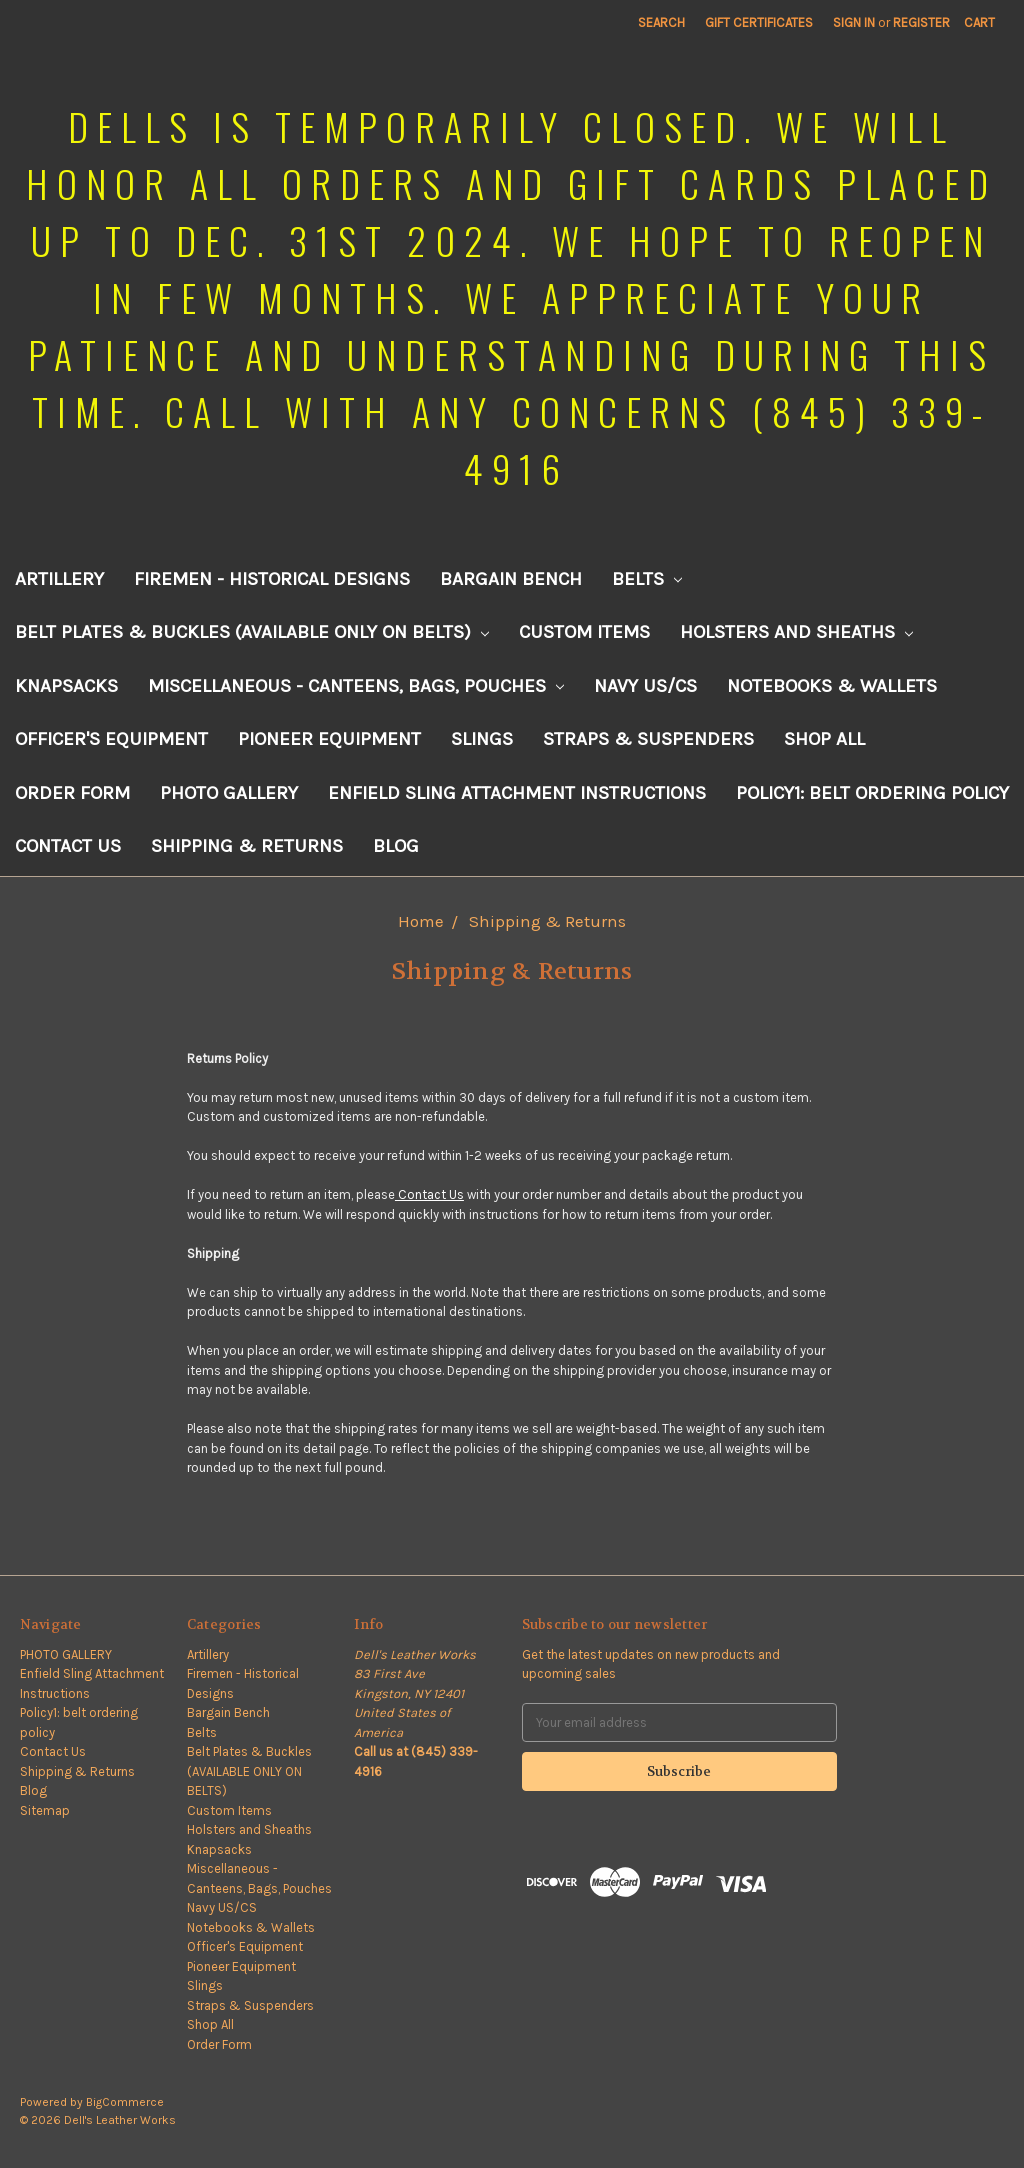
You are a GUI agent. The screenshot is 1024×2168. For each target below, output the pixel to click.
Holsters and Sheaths (796, 632)
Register (921, 22)
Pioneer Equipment (329, 739)
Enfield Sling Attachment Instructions (517, 793)
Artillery (59, 579)
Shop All (824, 739)
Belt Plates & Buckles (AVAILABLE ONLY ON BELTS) (252, 632)
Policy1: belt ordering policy (872, 793)
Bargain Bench (511, 579)
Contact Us (68, 846)
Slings (482, 739)
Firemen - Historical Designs (272, 579)
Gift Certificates (759, 22)
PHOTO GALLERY (229, 793)
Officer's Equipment (111, 739)
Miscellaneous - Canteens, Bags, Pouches (356, 686)
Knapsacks (66, 686)
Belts (647, 579)
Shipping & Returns (247, 846)
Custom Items (584, 632)
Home (421, 921)
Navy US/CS (645, 686)
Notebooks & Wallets (832, 686)
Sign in (854, 22)
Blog (396, 846)
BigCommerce (125, 2102)
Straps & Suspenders (648, 739)
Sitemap (45, 1810)
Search (661, 22)
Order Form (72, 793)
